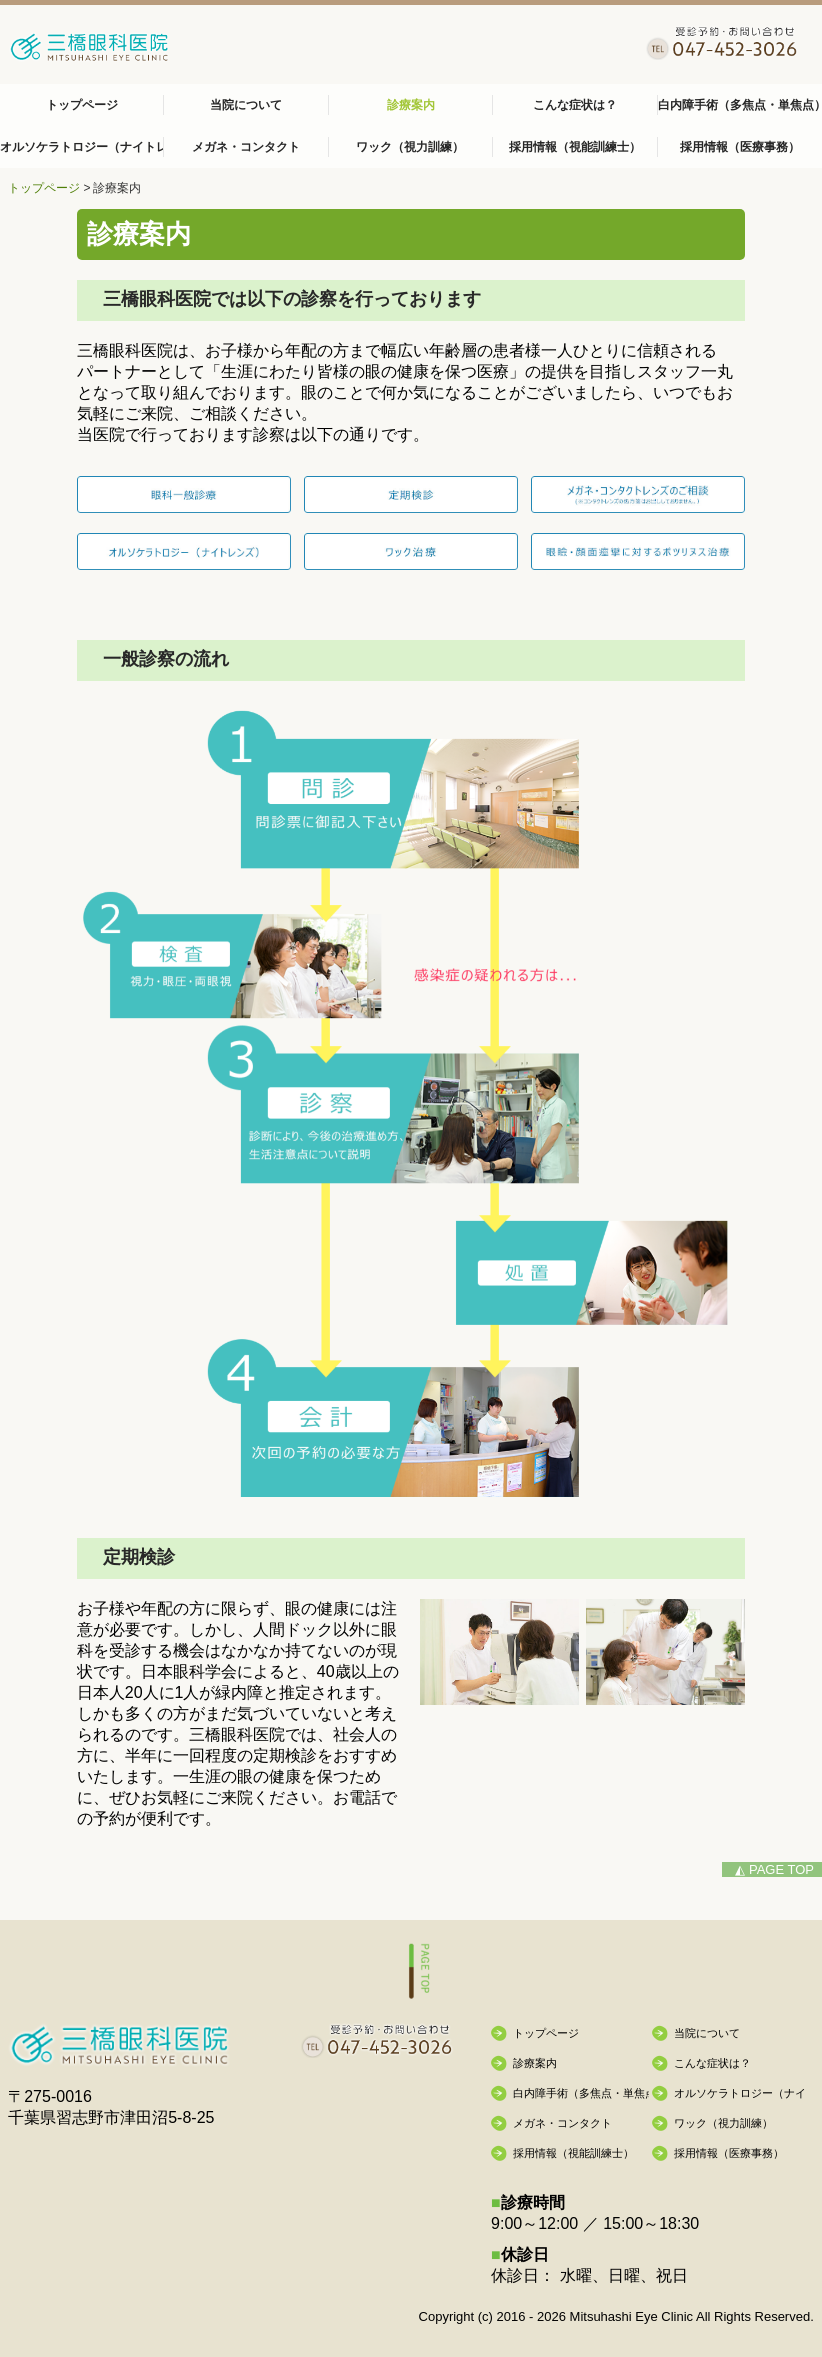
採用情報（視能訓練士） (575, 147)
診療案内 (411, 105)
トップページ (82, 105)
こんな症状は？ (575, 105)
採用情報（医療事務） (740, 147)
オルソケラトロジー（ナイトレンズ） (82, 147)
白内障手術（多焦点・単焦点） (740, 105)
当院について (246, 105)
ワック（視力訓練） (410, 147)
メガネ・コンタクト (246, 147)
